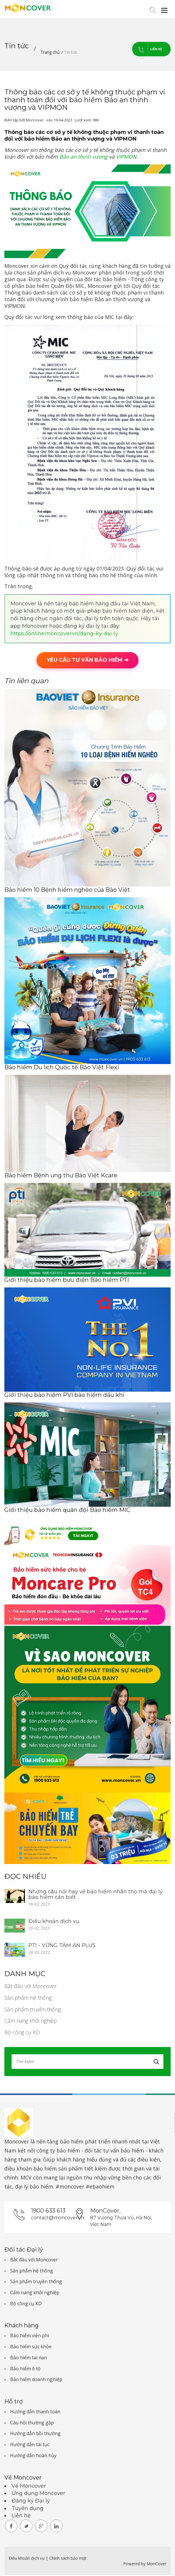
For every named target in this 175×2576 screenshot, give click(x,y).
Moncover (16, 2142)
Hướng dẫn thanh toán (35, 2412)
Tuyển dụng (27, 2509)
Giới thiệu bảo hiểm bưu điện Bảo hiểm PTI (66, 1280)
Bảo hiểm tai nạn (28, 2358)
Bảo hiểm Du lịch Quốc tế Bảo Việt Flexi (61, 1068)
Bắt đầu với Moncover (30, 1986)
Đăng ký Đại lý (31, 2501)
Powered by (134, 2564)
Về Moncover (29, 2486)
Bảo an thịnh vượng (83, 157)
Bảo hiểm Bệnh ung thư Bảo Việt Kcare (60, 1176)
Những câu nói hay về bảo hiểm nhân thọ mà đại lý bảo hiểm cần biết (95, 1895)
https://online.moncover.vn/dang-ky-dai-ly (64, 634)
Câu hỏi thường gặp (32, 2423)
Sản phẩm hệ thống (28, 1998)
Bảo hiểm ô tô (25, 2369)
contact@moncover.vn (52, 2218)
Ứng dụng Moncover (38, 2494)
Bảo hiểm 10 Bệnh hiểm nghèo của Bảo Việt (67, 890)
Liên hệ (141, 49)
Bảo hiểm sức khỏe (31, 2347)
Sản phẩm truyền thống (32, 2009)
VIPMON (126, 157)
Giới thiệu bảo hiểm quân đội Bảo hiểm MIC (67, 1510)
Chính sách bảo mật (68, 2559)
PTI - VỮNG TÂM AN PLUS (62, 1946)
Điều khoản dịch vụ (53, 1922)
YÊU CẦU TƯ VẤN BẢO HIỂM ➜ (87, 661)
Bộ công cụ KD (22, 2033)
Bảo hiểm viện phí (29, 2336)
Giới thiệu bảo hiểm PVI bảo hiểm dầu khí (64, 1395)
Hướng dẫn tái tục (29, 2445)
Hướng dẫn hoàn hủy (33, 2456)
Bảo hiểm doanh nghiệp (36, 2380)
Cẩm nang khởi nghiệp (30, 2021)
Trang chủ (50, 52)
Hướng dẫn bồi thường (35, 2434)
